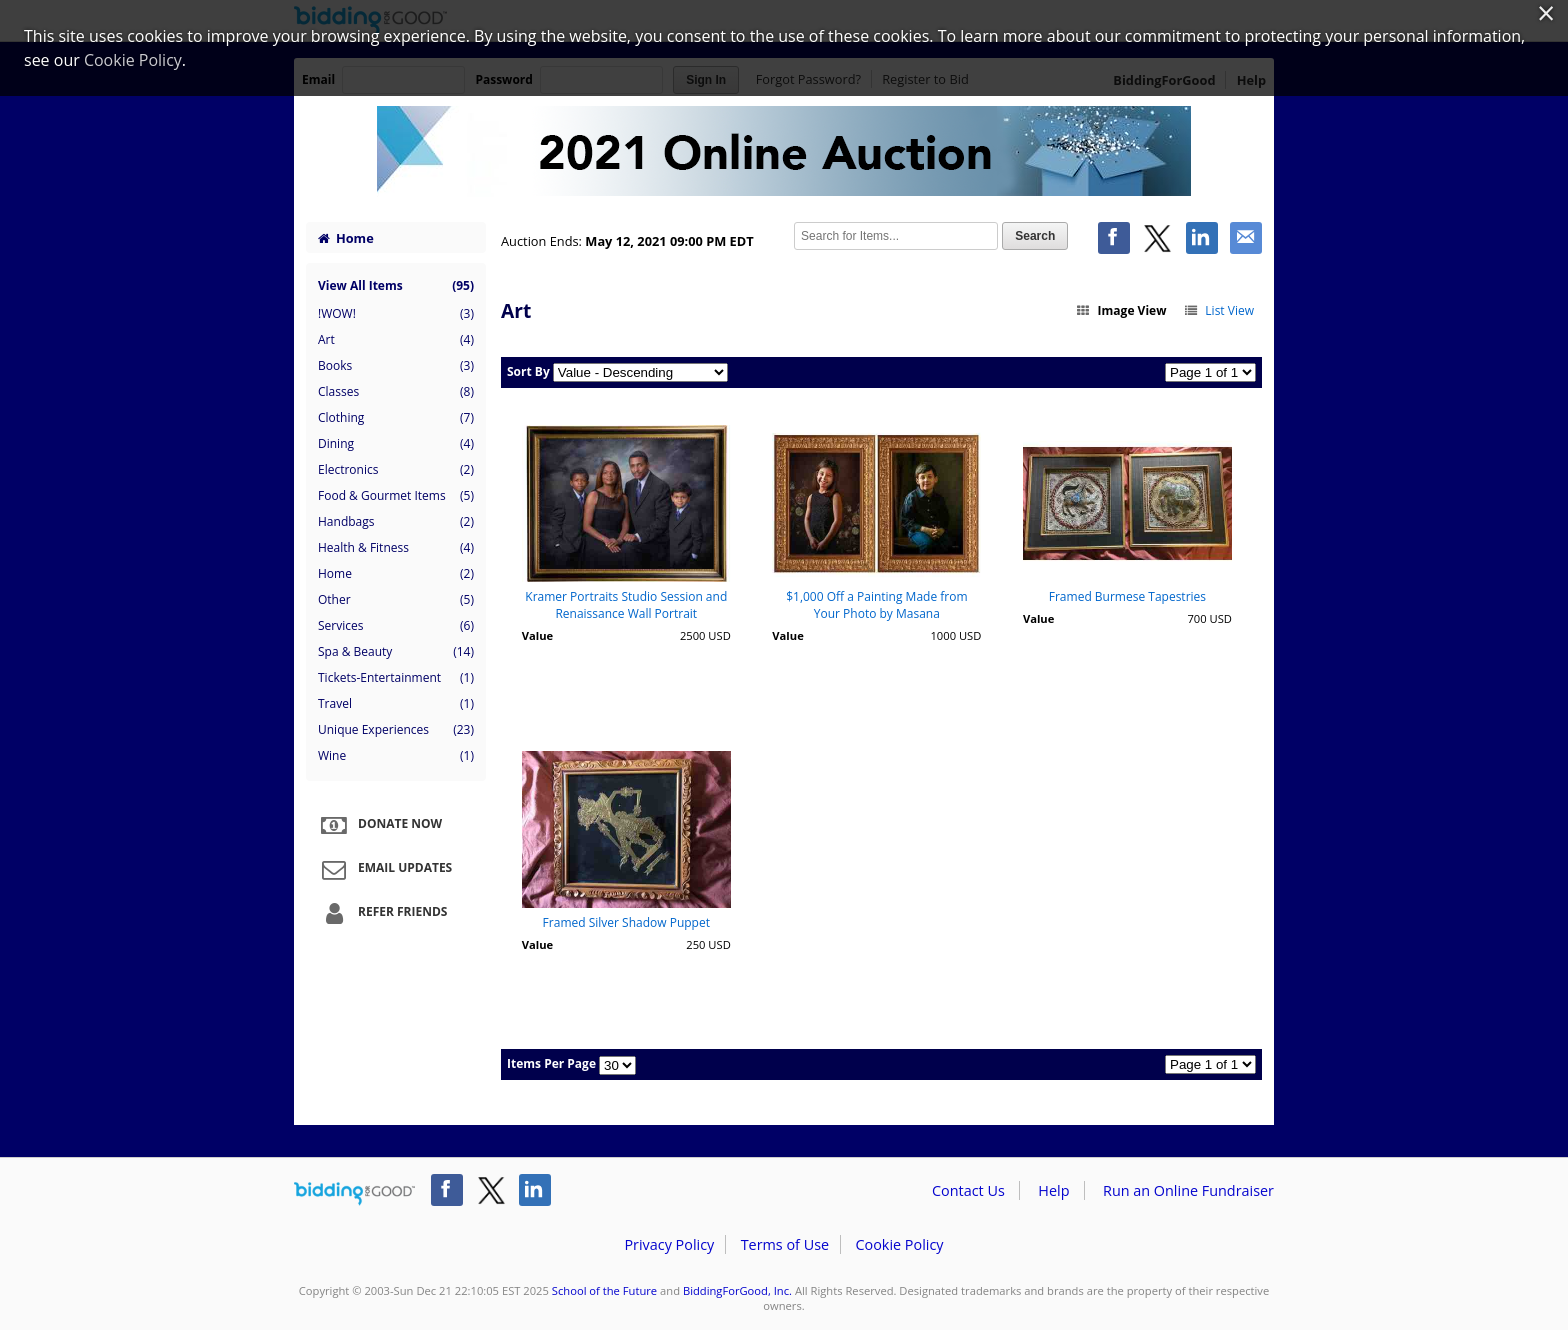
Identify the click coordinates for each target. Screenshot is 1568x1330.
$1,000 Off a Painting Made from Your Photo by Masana (876, 605)
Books (396, 366)
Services (396, 626)
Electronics (396, 470)
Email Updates (384, 869)
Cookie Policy (899, 1244)
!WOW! (396, 314)
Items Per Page (551, 1063)
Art (396, 340)
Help (1053, 1190)
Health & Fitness (396, 548)
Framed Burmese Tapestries (1127, 596)
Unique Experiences (396, 730)
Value (537, 635)
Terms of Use (785, 1244)
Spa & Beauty (396, 652)
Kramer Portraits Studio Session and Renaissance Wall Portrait (626, 605)
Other (396, 600)
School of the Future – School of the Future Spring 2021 (784, 152)
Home (346, 238)
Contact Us (968, 1190)
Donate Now (379, 825)
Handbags (396, 522)
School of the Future (604, 1290)
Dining (396, 444)
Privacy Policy (669, 1244)
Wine (396, 756)
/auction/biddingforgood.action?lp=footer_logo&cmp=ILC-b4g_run (354, 1194)
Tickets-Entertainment (396, 678)
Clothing (396, 418)
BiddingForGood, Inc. (737, 1290)
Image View (1121, 310)
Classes (396, 392)
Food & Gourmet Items (396, 496)
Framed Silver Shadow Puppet (626, 922)
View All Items (396, 285)
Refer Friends (381, 913)
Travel (396, 704)
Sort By (528, 371)
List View (1218, 310)
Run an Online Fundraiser (1188, 1190)
